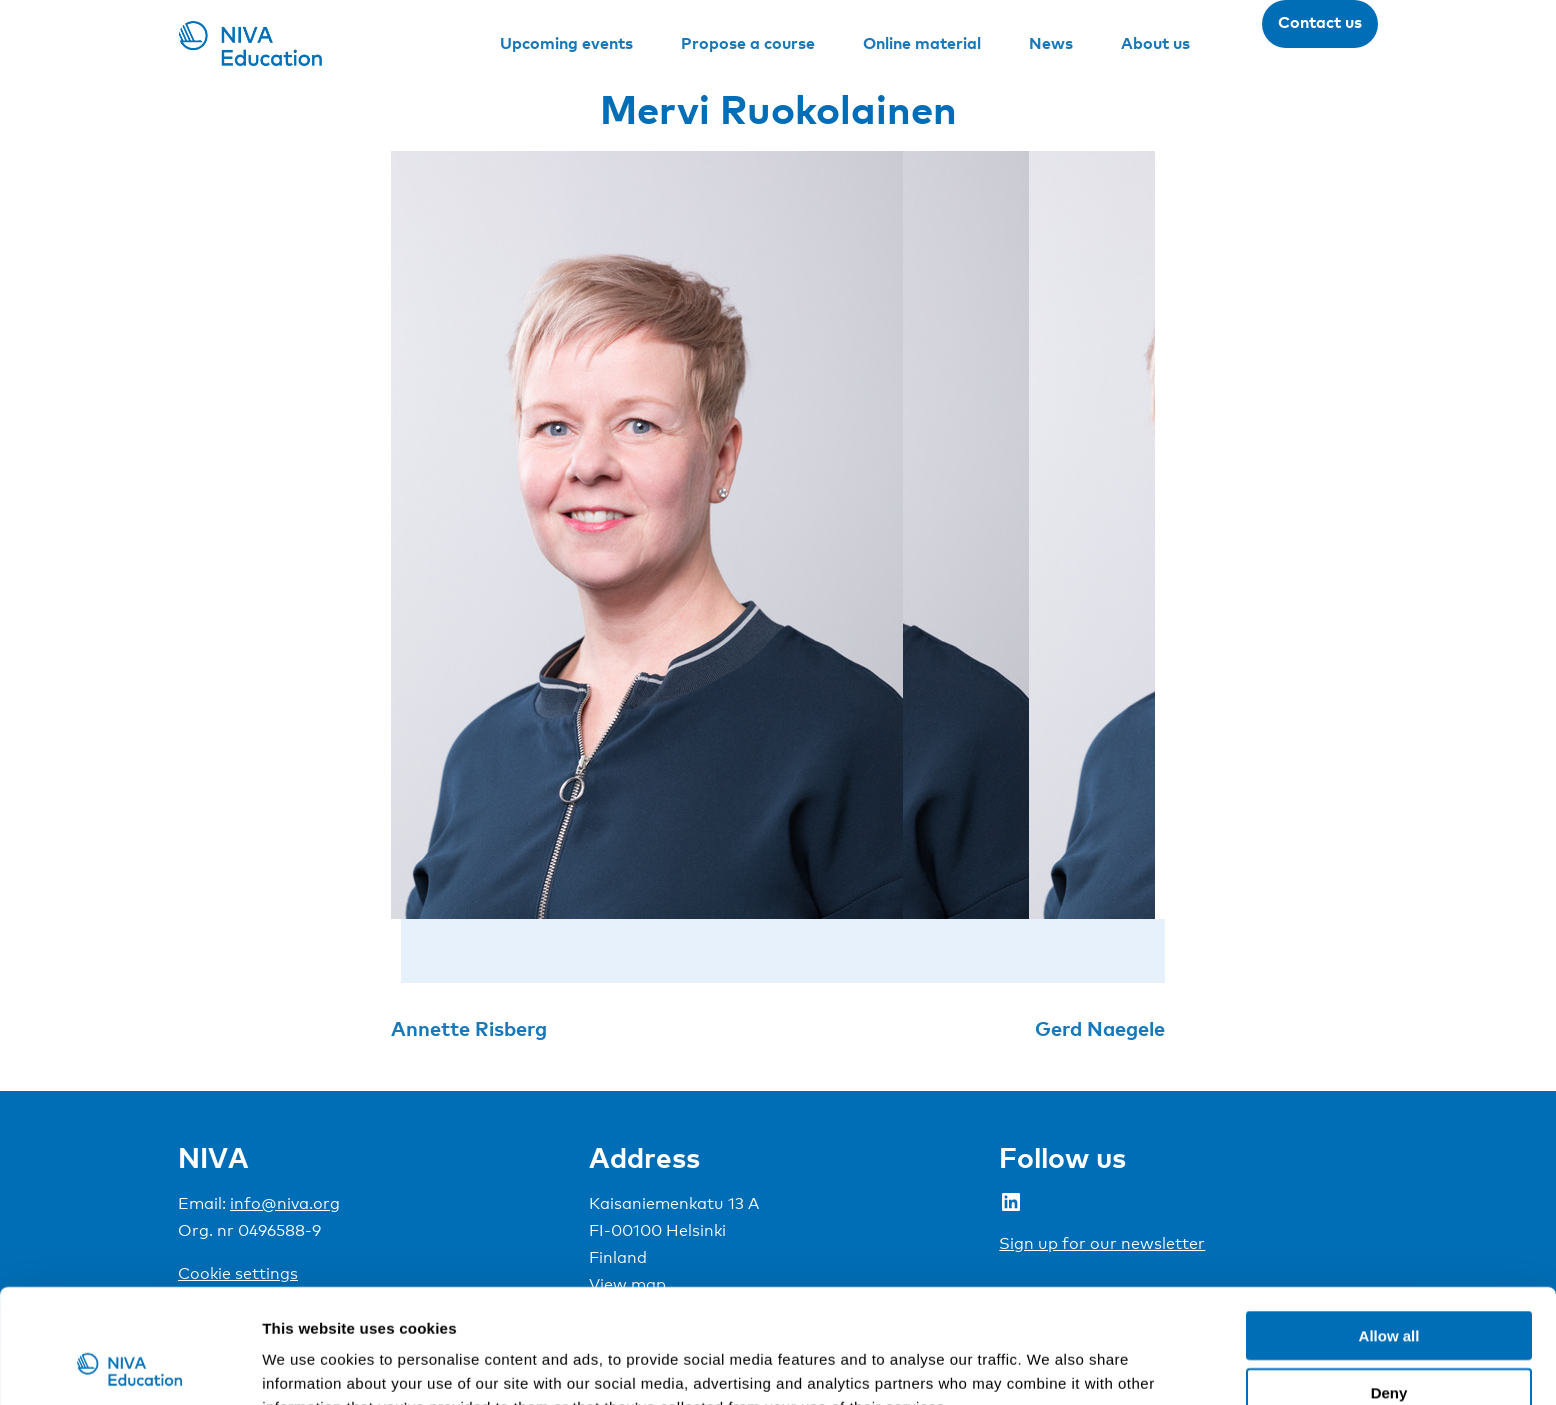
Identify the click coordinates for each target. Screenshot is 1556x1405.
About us (1155, 43)
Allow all (1389, 1228)
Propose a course (748, 43)
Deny (1389, 1285)
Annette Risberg (469, 1028)
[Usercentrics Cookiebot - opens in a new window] (129, 1366)
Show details (1049, 1365)
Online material (922, 43)
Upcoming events (566, 43)
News (1051, 43)
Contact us (1320, 22)
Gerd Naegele (1100, 1028)
